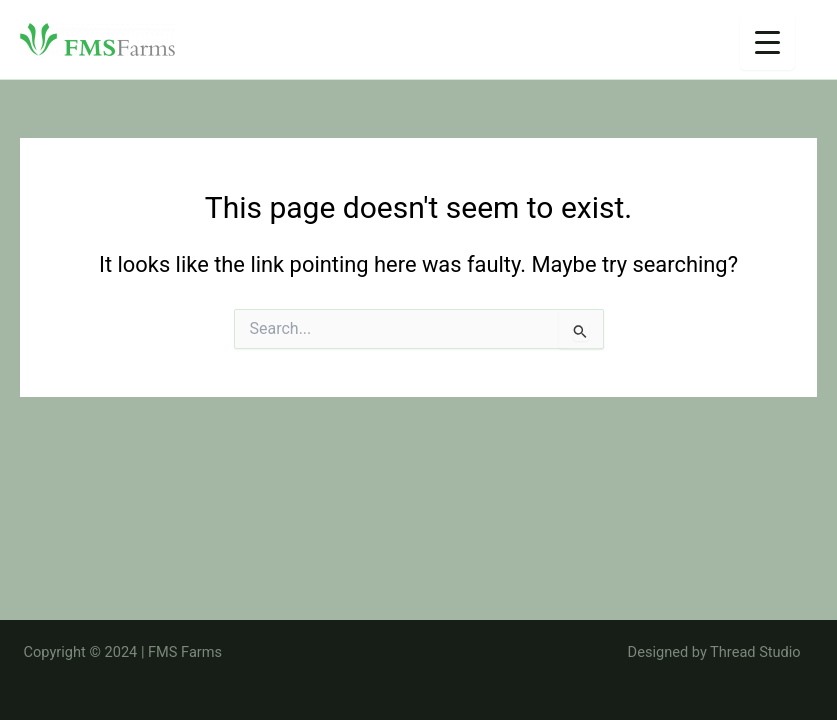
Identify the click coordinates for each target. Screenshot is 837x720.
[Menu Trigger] (767, 42)
